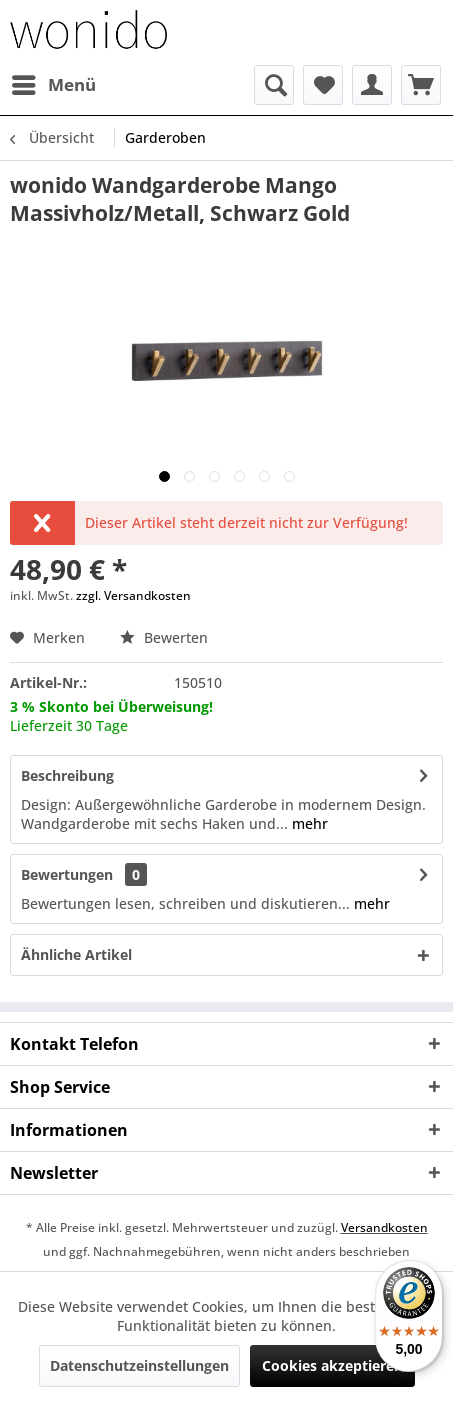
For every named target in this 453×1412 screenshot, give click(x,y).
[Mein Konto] (372, 85)
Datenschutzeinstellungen (139, 1365)
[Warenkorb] (421, 85)
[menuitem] (53, 85)
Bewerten (164, 637)
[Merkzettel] (323, 85)
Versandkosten (384, 1227)
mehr (308, 823)
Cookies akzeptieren (332, 1365)
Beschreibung (67, 775)
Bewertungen (67, 874)
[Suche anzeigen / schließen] (274, 85)
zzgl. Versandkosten (133, 595)
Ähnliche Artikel (76, 954)
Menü (54, 82)
